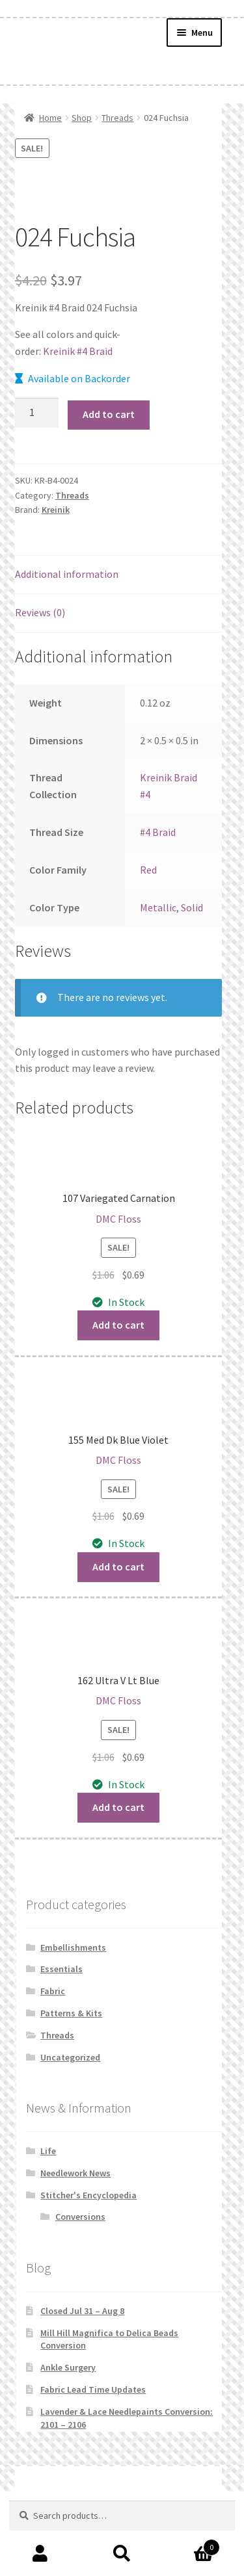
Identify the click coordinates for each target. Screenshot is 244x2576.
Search (122, 2554)
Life (48, 2151)
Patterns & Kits (71, 2013)
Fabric (52, 1991)
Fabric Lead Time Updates (93, 2389)
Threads (117, 118)
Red (148, 869)
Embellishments (73, 1947)
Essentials (61, 1969)
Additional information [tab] (66, 573)
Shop (82, 118)
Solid (192, 907)
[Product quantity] (37, 413)
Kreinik (56, 509)
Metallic (158, 907)
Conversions (80, 2216)
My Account (40, 2554)
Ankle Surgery (68, 2367)
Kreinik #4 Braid (78, 351)
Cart (191, 2544)
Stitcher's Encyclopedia (88, 2195)
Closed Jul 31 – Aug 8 (82, 2311)
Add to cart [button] (118, 1324)
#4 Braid (158, 832)
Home (50, 118)
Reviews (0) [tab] (40, 612)
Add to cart (109, 414)
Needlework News (75, 2173)
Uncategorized (70, 2057)
